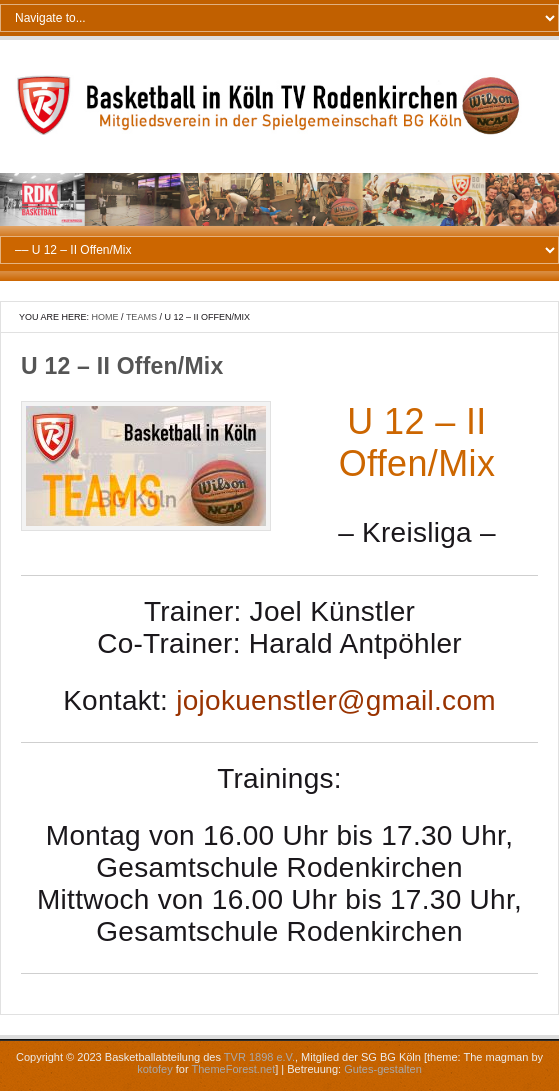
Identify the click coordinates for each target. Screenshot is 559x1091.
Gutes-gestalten (383, 1069)
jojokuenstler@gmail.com (336, 700)
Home (105, 317)
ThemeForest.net (233, 1069)
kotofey (154, 1069)
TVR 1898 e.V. (259, 1057)
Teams (141, 317)
